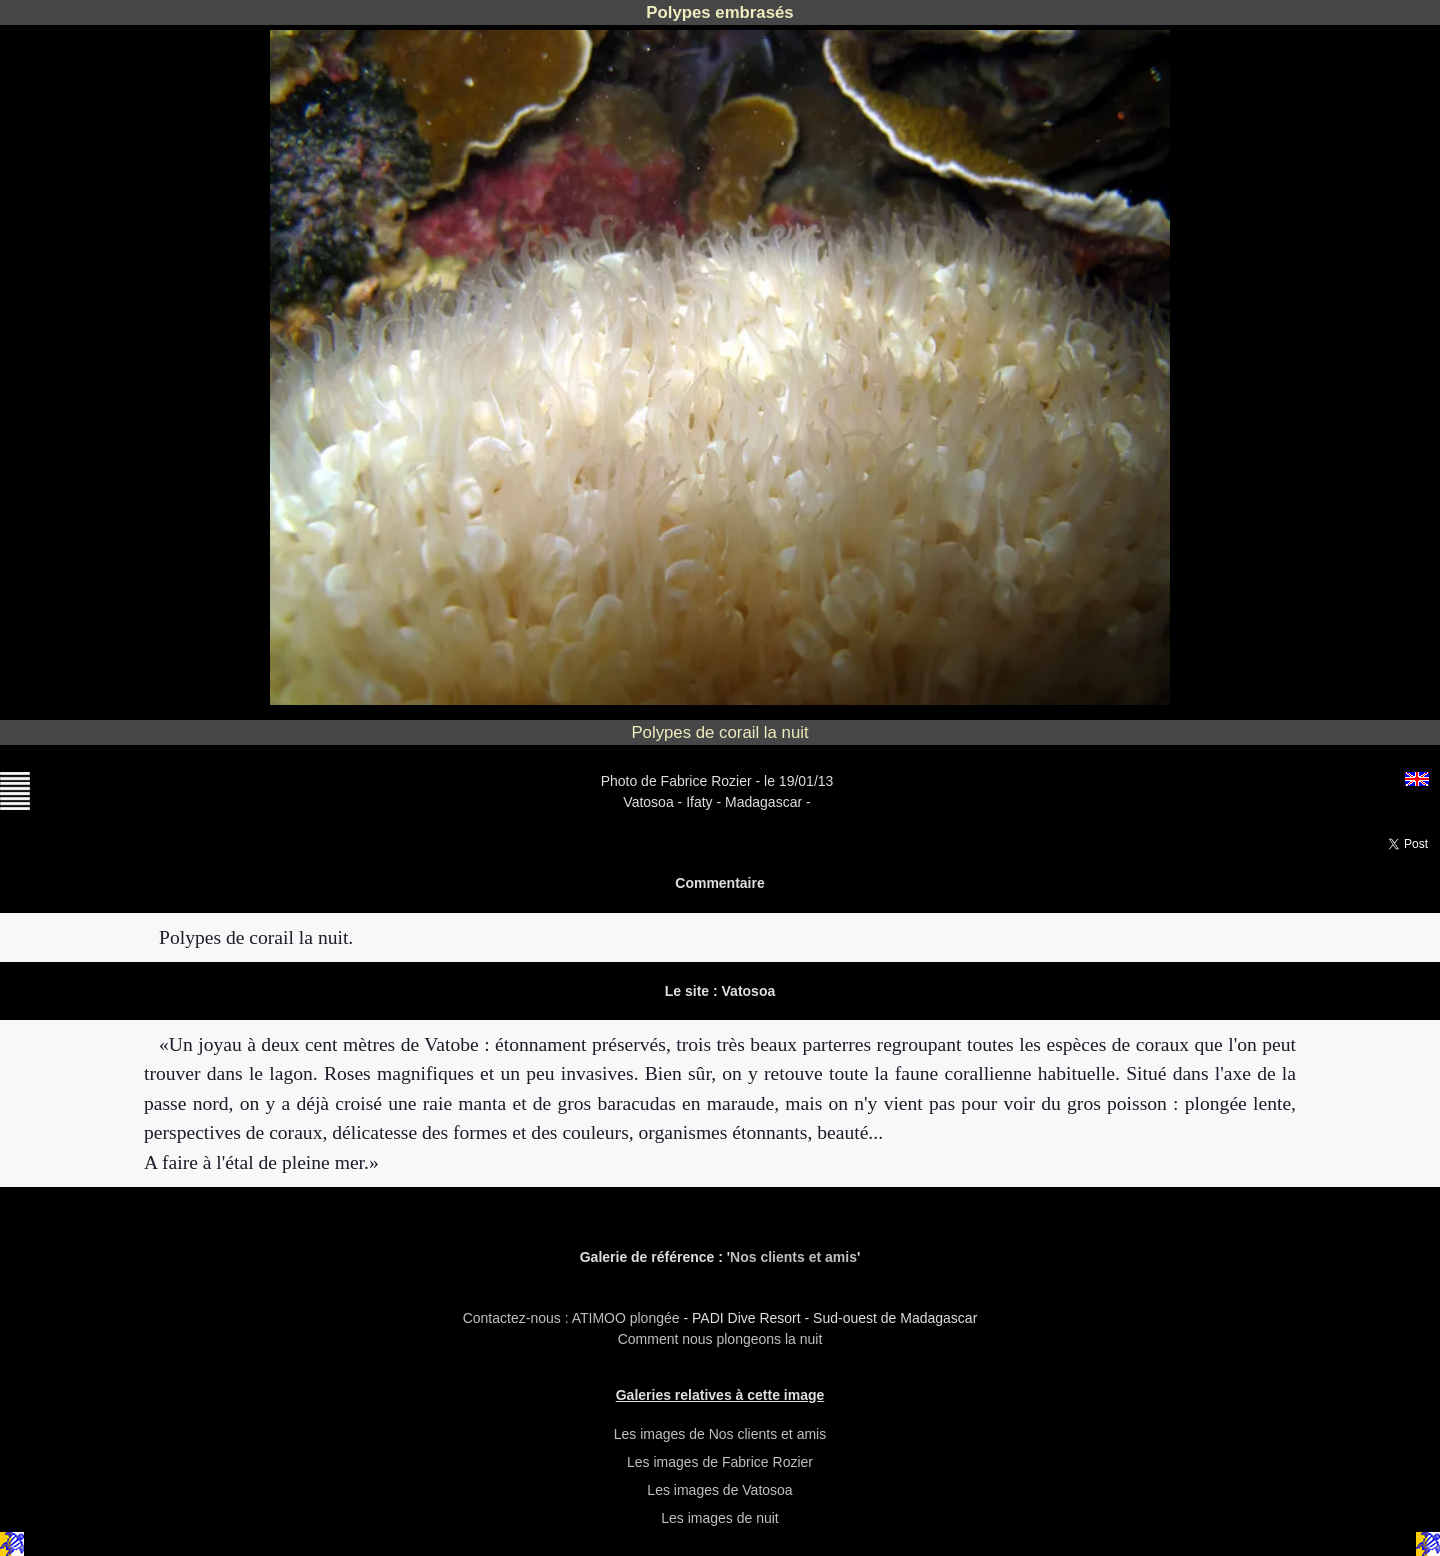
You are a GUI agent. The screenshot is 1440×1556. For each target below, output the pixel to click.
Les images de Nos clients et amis (720, 1434)
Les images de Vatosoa (719, 1490)
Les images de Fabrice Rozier (720, 1462)
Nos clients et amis (793, 1257)
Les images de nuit (720, 1518)
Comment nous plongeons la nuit (720, 1339)
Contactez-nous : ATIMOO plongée (573, 1318)
